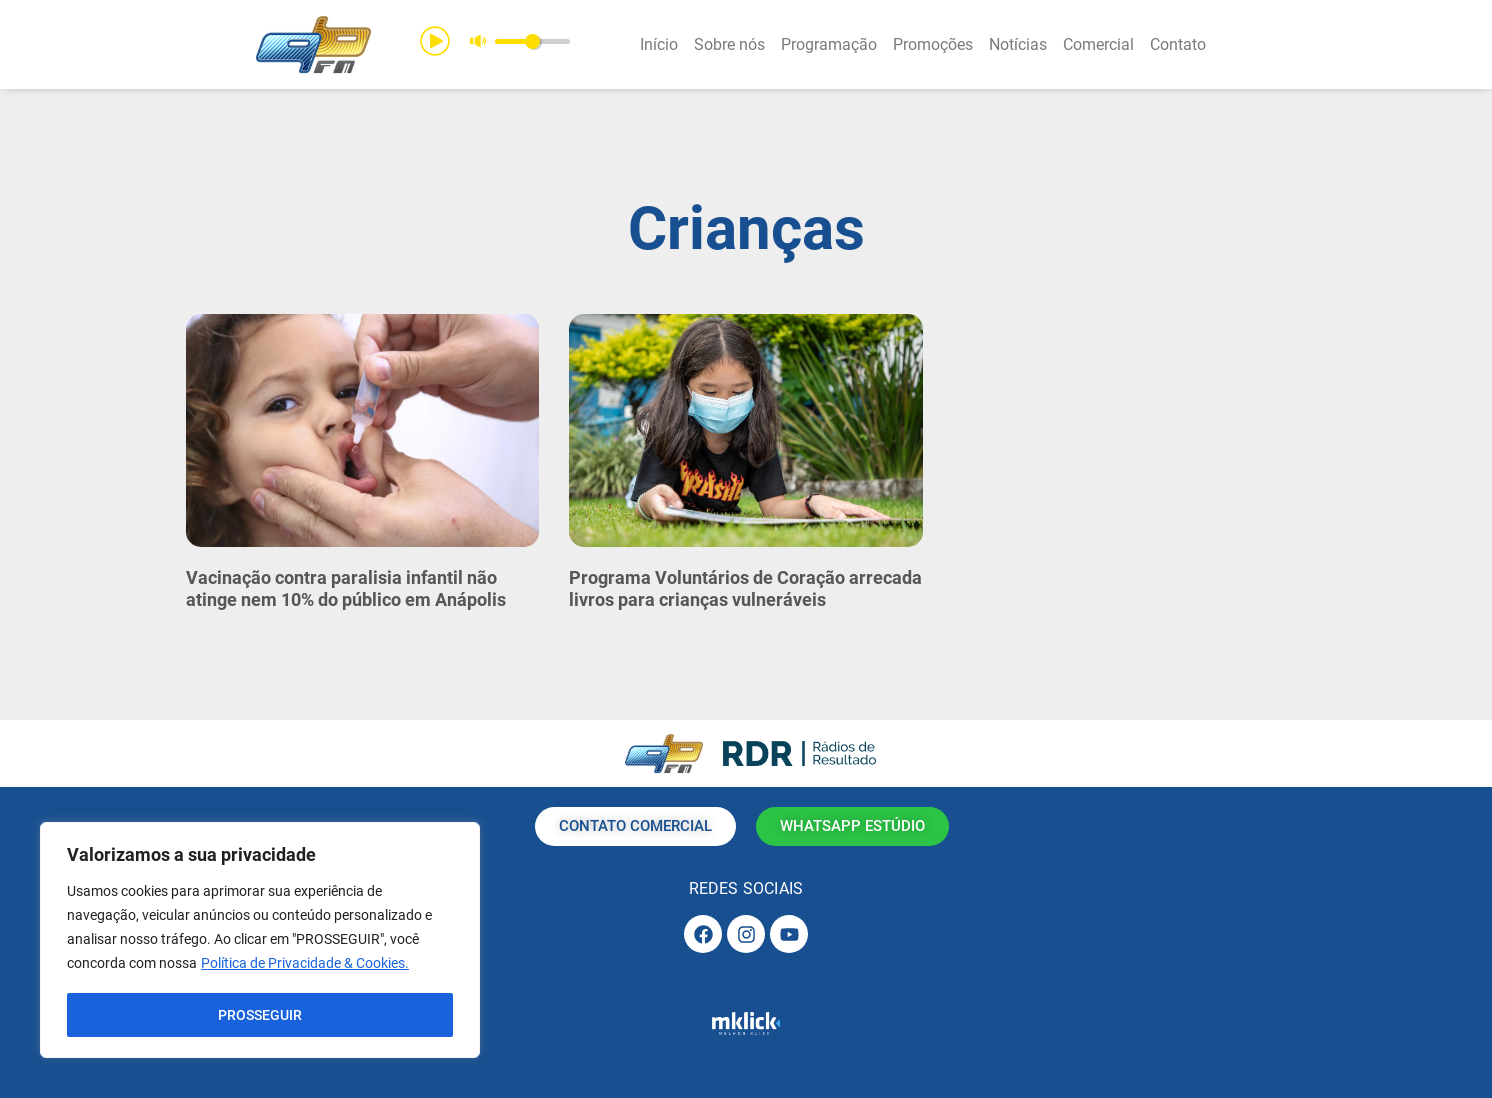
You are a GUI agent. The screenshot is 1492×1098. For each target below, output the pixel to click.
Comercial (1098, 44)
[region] (260, 941)
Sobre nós (729, 44)
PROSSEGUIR (260, 1015)
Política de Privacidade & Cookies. (305, 965)
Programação (829, 44)
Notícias (1018, 44)
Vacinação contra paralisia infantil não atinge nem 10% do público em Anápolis (346, 588)
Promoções (933, 44)
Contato (1178, 44)
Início (659, 44)
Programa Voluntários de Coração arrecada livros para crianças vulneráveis (745, 588)
